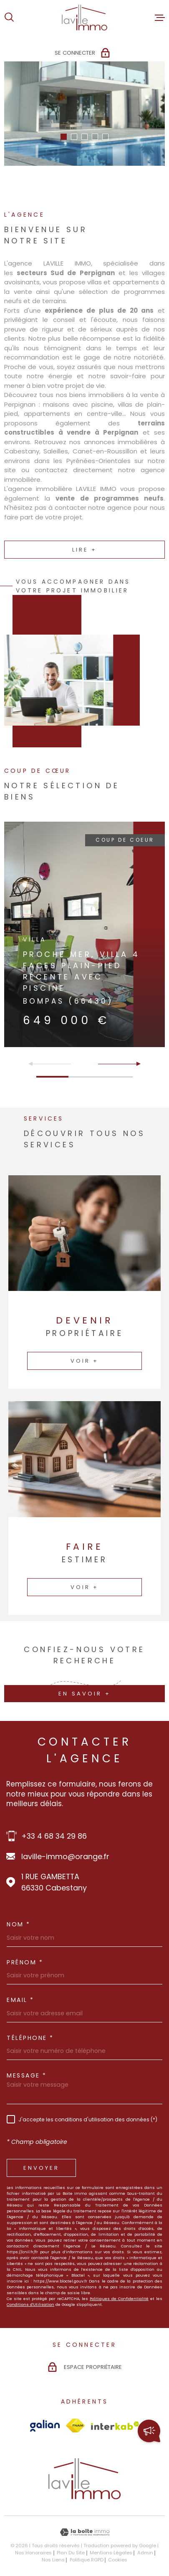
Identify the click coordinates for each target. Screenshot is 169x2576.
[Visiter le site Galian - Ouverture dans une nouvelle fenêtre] (45, 2426)
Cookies (117, 2560)
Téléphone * (30, 2038)
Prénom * (25, 1962)
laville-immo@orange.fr (65, 1856)
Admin (145, 2552)
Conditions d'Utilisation (30, 2304)
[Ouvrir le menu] (160, 18)
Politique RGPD (86, 2559)
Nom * (18, 1924)
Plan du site (71, 2552)
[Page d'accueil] (84, 17)
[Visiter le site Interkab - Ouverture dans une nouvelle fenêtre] (115, 2426)
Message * (27, 2075)
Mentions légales (111, 2552)
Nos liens (53, 2559)
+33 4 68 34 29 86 (54, 1836)
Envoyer (41, 2168)
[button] (64, 137)
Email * (20, 2000)
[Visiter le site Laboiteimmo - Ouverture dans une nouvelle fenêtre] (84, 2532)
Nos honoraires (33, 2552)
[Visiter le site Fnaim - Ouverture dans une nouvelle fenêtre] (75, 2425)
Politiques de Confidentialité (119, 2298)
